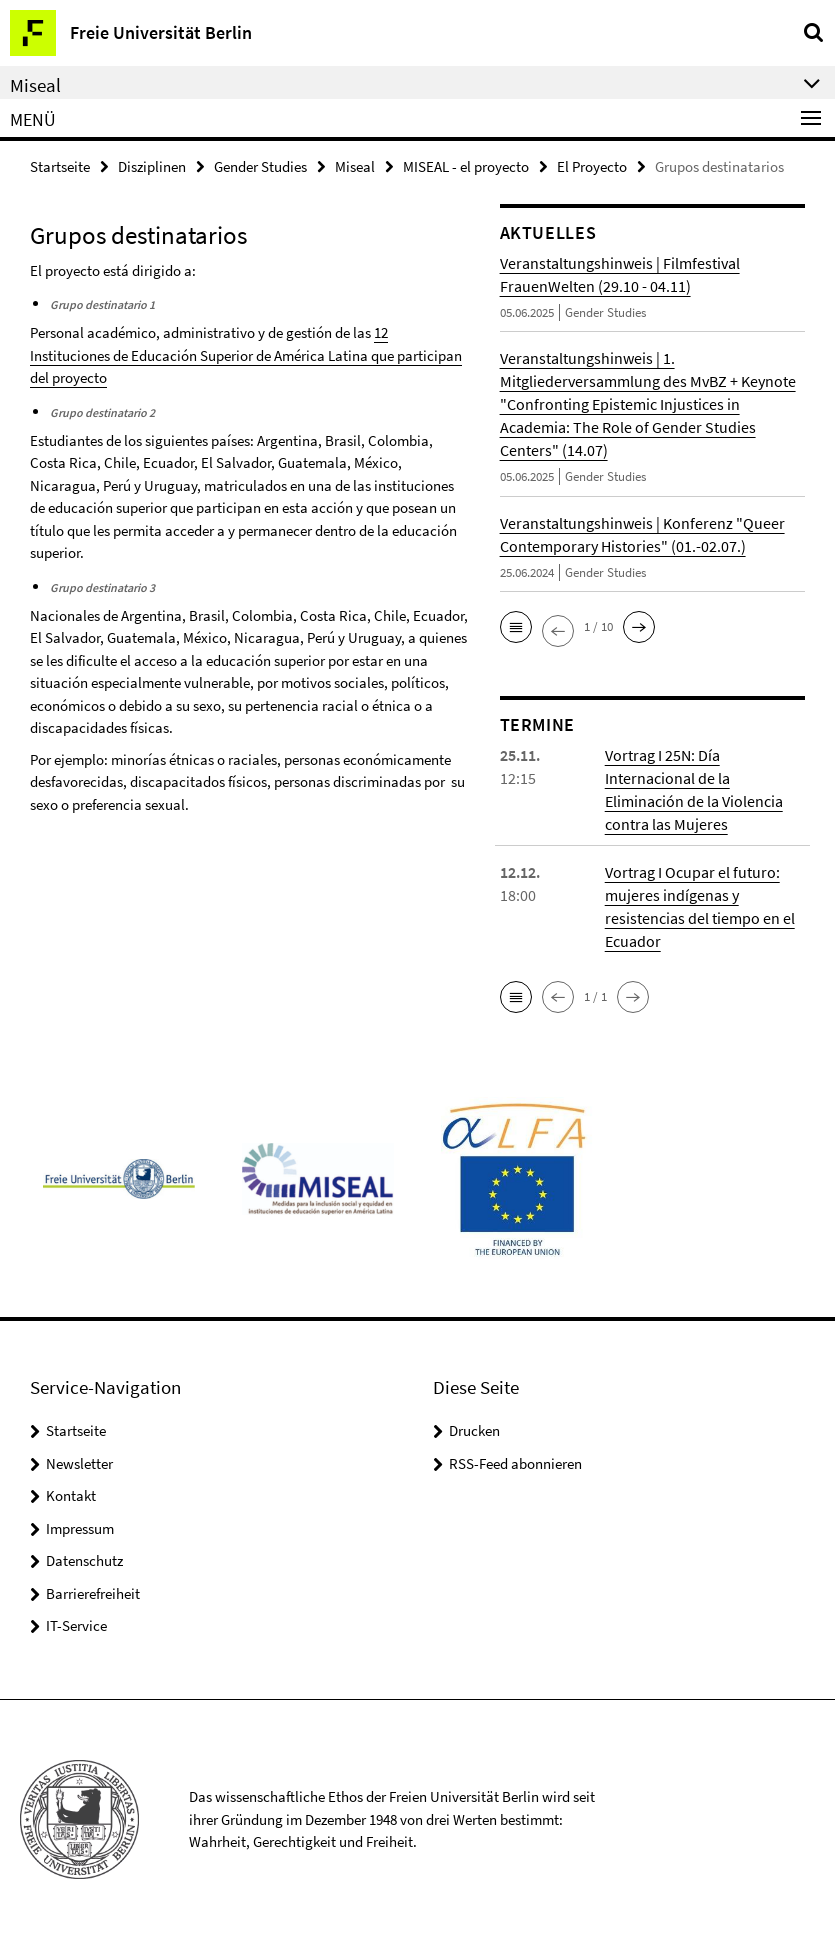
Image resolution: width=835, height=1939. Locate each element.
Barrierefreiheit (93, 1593)
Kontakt (71, 1495)
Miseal (355, 166)
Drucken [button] (474, 1430)
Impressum (80, 1528)
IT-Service (76, 1625)
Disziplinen (152, 166)
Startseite (60, 166)
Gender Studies (260, 166)
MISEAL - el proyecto (466, 166)
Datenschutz (84, 1560)
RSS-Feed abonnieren (515, 1463)
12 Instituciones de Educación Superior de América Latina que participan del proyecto (246, 355)
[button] (516, 627)
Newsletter (79, 1463)
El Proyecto (592, 166)
